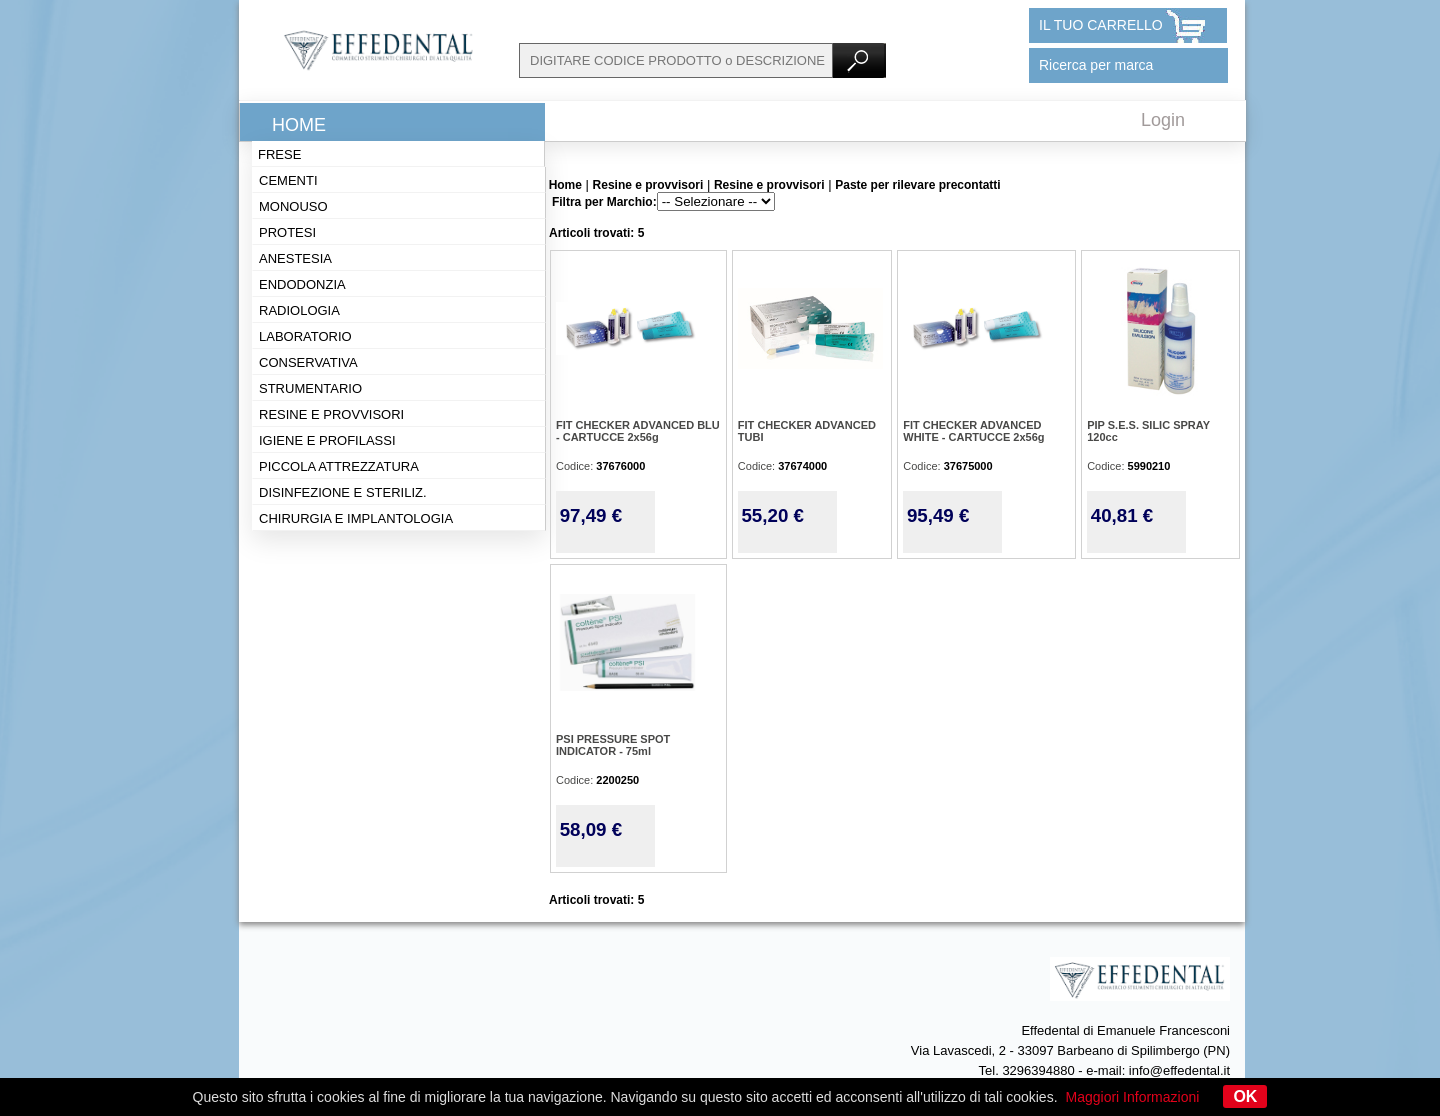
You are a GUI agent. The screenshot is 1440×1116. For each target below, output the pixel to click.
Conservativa (308, 362)
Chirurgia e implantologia (356, 518)
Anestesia (295, 258)
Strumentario (310, 388)
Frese (279, 154)
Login (1163, 120)
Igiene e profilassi (327, 440)
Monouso (293, 206)
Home (299, 125)
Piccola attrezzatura (339, 466)
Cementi (288, 180)
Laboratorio (305, 336)
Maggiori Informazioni (1133, 1097)
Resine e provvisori (331, 414)
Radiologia (299, 310)
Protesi (287, 232)
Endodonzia (302, 284)
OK (1245, 1096)
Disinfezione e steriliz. (343, 492)
